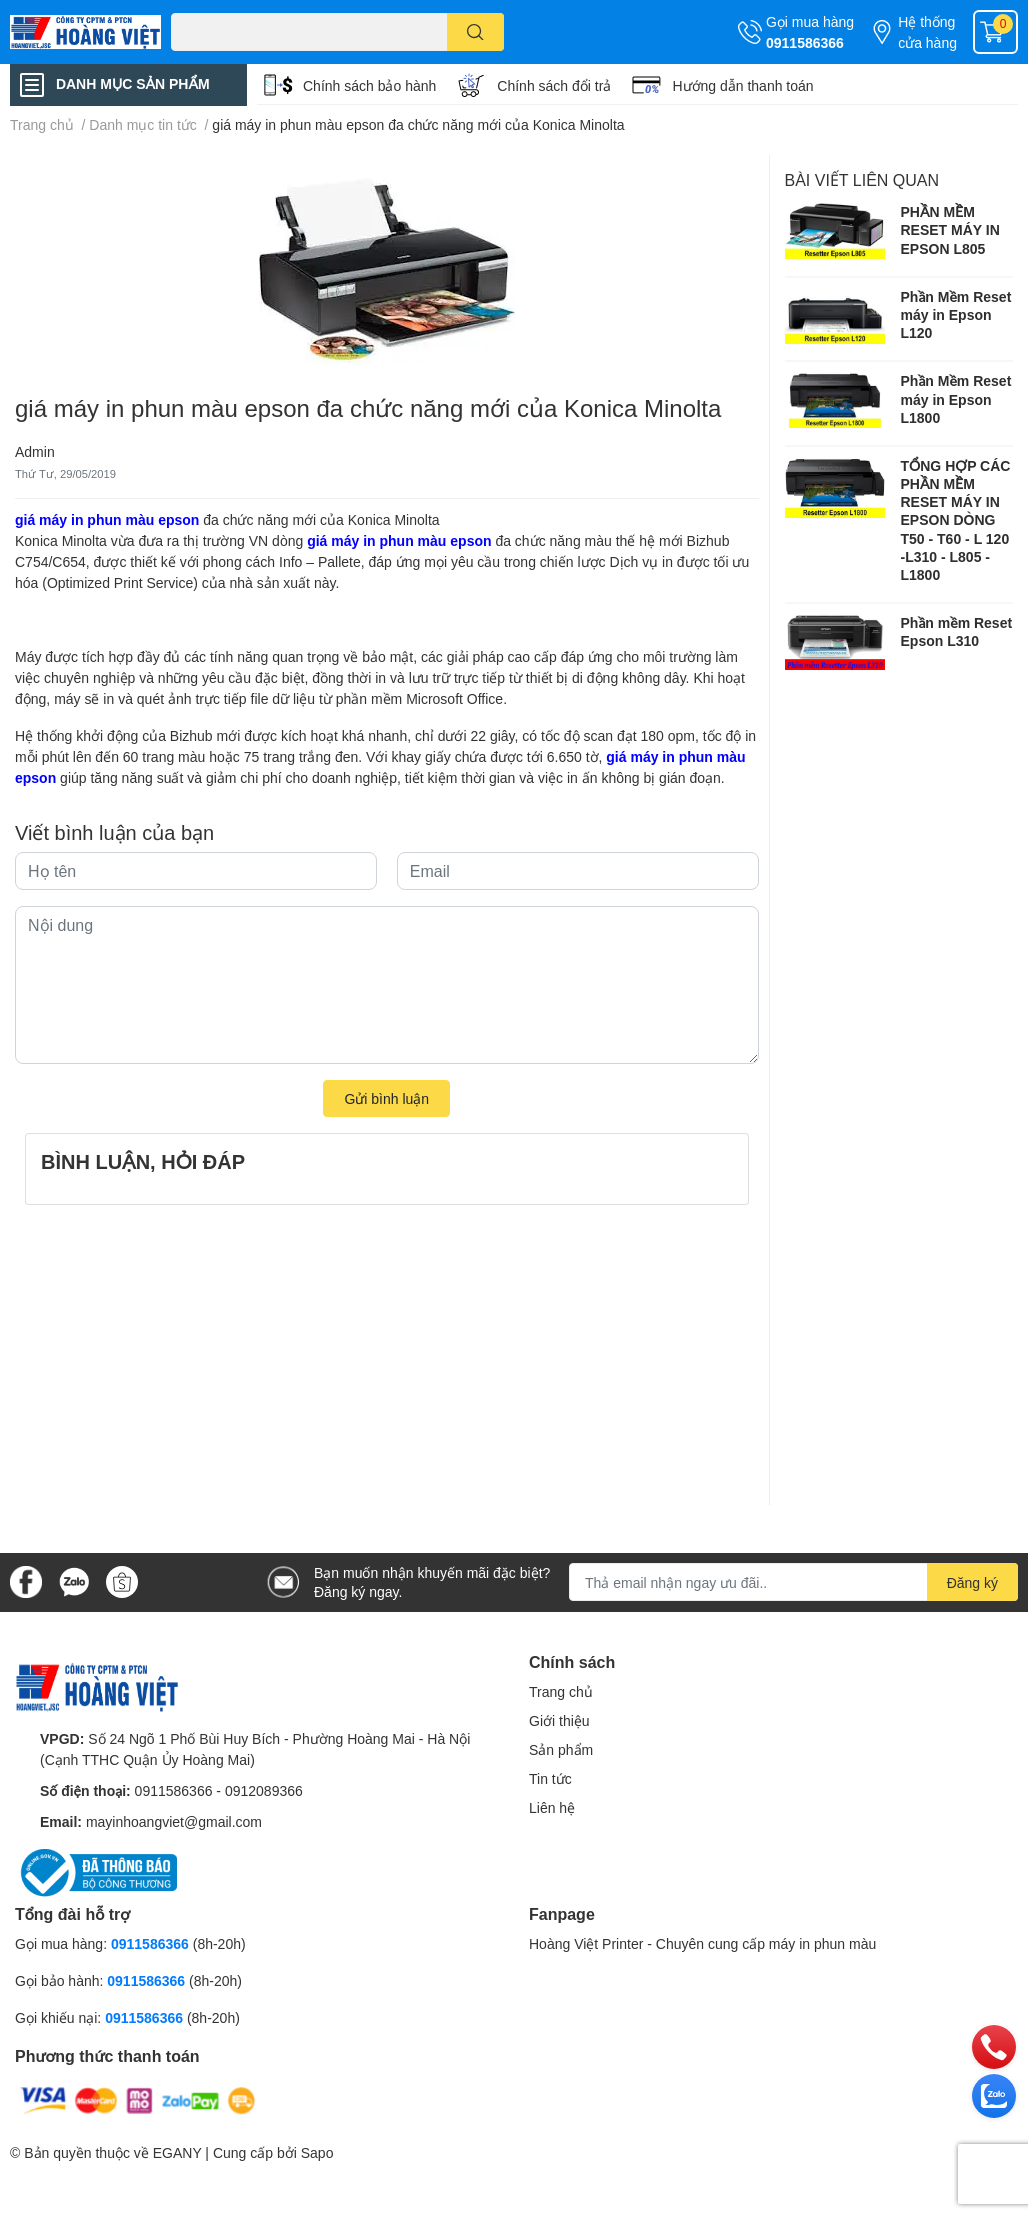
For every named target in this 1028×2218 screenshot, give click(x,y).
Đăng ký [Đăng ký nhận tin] (972, 1582)
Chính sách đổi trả (554, 85)
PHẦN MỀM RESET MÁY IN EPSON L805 (950, 229)
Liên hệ (552, 1807)
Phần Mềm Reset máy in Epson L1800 (956, 398)
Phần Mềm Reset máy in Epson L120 (956, 314)
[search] (475, 32)
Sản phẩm (561, 1749)
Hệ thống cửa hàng (927, 32)
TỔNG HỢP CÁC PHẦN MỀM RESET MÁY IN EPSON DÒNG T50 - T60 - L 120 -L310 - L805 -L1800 (956, 520)
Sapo (317, 2152)
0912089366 (264, 1790)
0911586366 (805, 42)
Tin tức (550, 1778)
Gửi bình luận (386, 1098)
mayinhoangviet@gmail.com (174, 1821)
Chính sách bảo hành (369, 85)
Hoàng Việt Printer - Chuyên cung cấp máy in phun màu (702, 1943)
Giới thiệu (559, 1720)
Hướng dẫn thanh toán (742, 85)
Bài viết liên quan (862, 179)
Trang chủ (561, 1691)
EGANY (177, 2152)
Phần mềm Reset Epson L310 (957, 631)
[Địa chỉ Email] (793, 1582)
